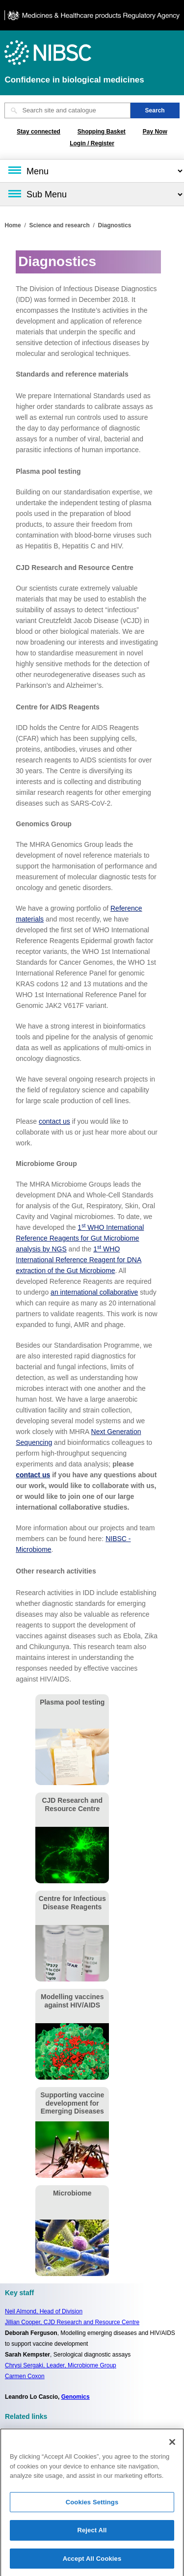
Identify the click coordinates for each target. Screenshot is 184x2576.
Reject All (91, 2534)
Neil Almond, (43, 2311)
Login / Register (92, 143)
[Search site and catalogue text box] (67, 110)
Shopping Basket (102, 131)
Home (12, 225)
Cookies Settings (92, 2505)
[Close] (172, 2446)
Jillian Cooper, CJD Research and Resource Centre (72, 2322)
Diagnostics (114, 225)
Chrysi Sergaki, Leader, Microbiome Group (60, 2365)
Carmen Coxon (25, 2376)
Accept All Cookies (92, 2562)
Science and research (59, 225)
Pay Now (155, 131)
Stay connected (38, 131)
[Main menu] (92, 171)
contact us (54, 1121)
